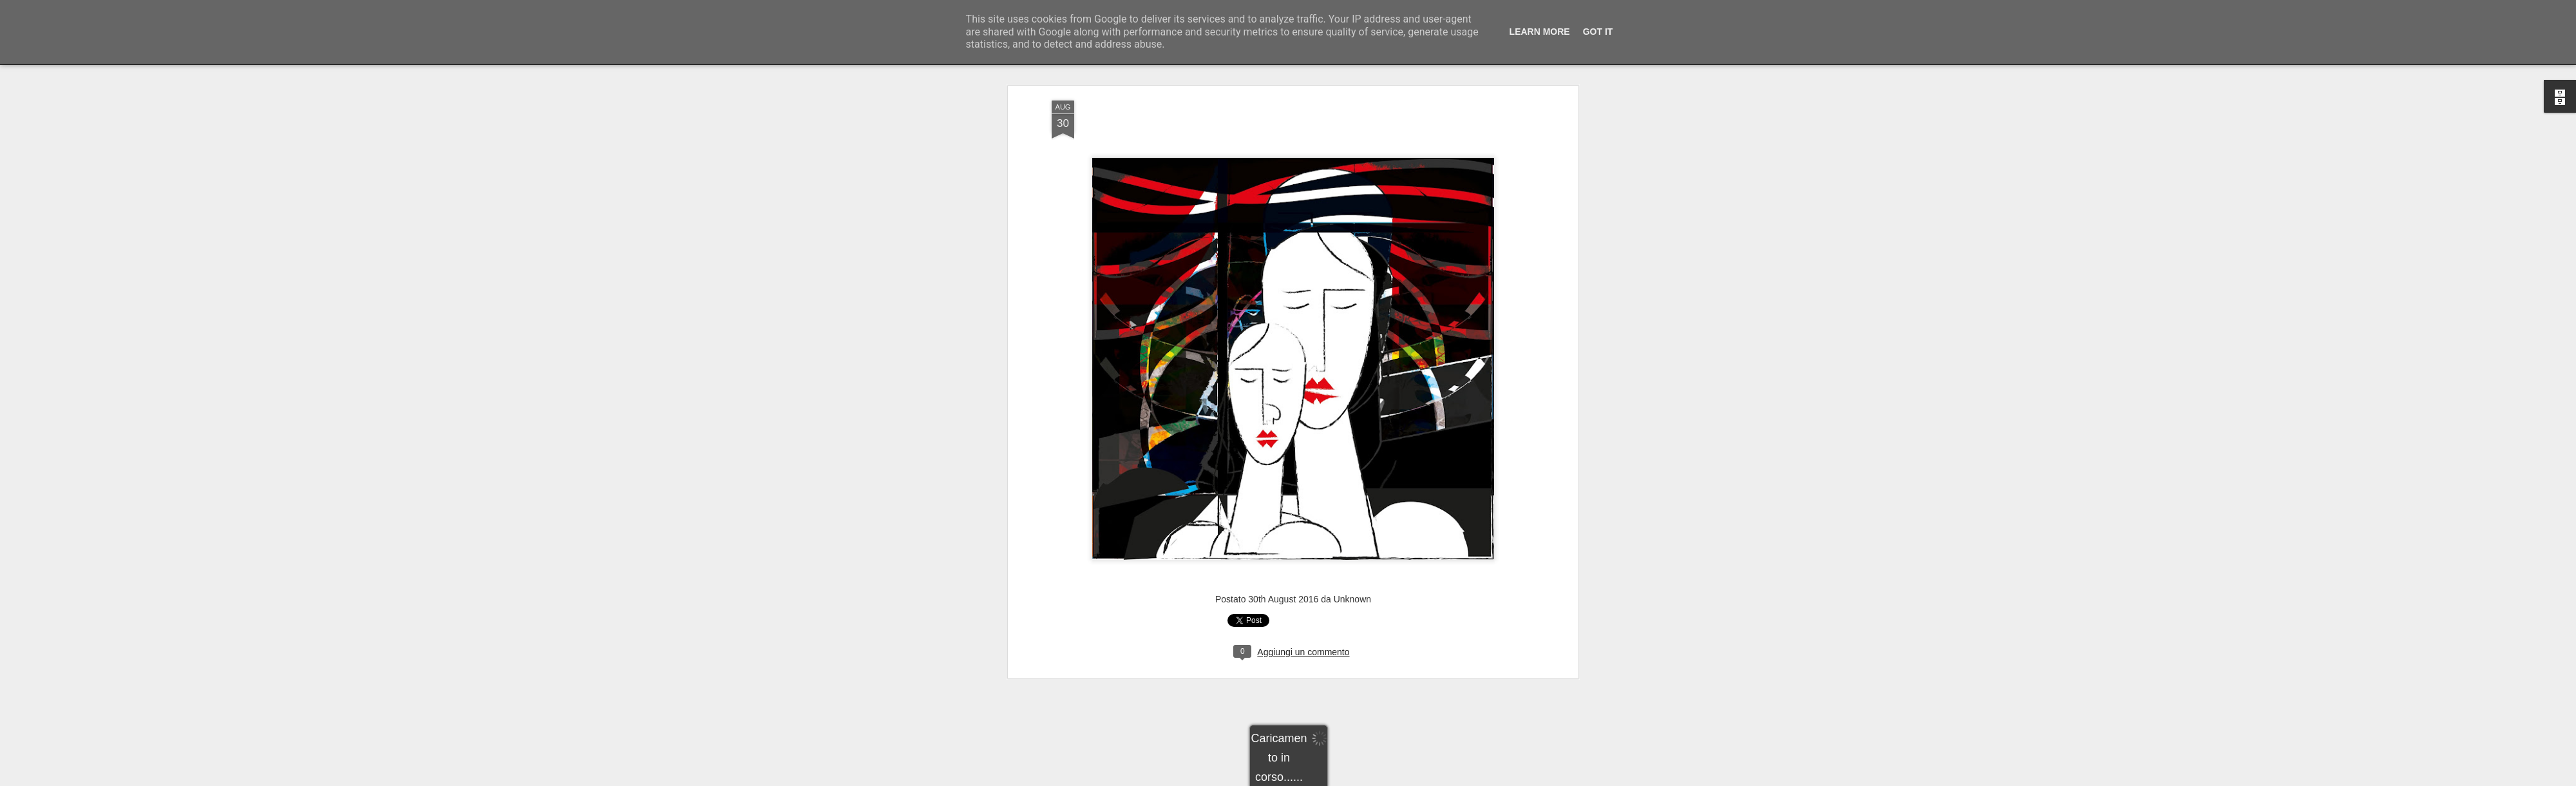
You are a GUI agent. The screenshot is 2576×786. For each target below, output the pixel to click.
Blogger (1328, 779)
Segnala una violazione (1380, 779)
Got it (1598, 31)
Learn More (1540, 31)
